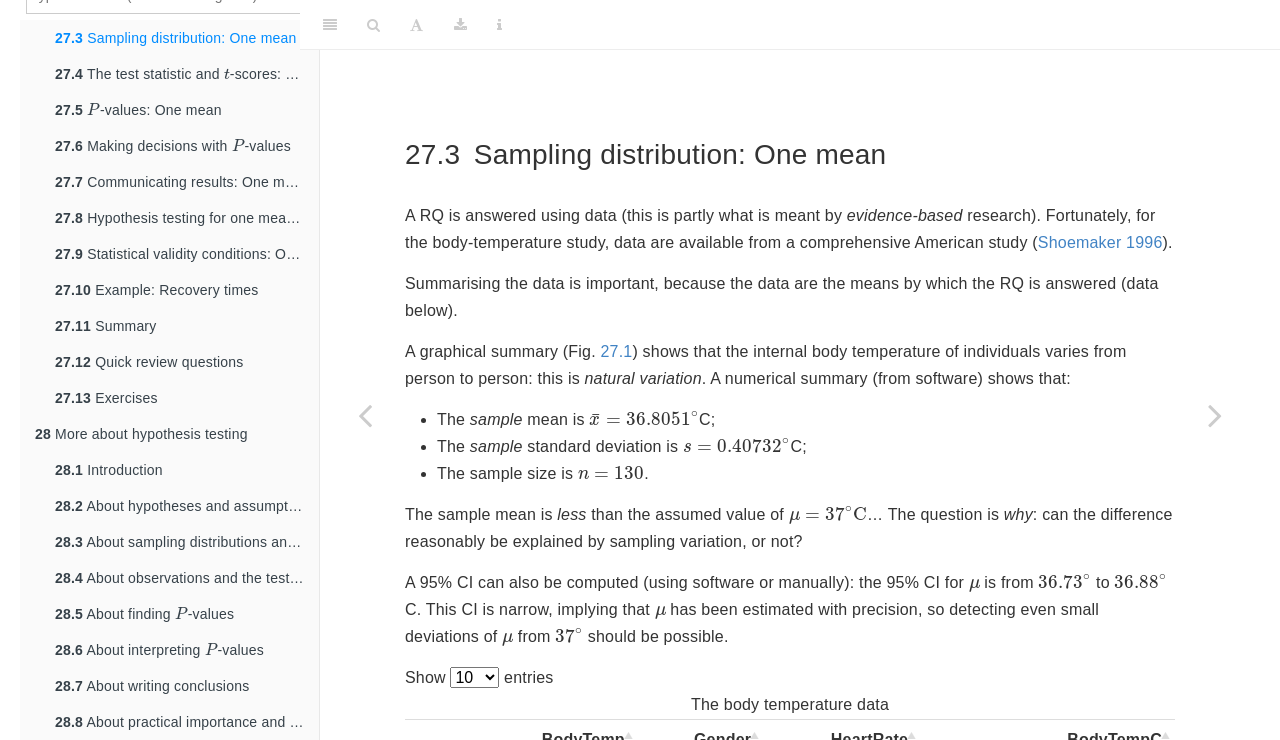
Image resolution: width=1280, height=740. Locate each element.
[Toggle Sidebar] (330, 25)
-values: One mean (138, 108)
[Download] (460, 25)
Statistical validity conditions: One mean (187, 254)
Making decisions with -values (173, 144)
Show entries (479, 677)
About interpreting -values (159, 648)
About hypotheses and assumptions (185, 506)
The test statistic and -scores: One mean (187, 71)
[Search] (373, 25)
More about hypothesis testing (141, 434)
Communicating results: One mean (182, 182)
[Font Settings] (416, 25)
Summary (105, 326)
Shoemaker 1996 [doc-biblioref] (1100, 242)
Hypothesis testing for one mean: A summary (187, 218)
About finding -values (144, 612)
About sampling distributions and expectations (187, 542)
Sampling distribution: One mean (175, 38)
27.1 (616, 351)
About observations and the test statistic (187, 578)
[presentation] (227, 73)
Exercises (106, 398)
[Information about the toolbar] (499, 25)
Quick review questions (149, 362)
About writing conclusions (152, 686)
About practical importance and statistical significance (187, 722)
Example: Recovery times (156, 290)
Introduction (109, 470)
